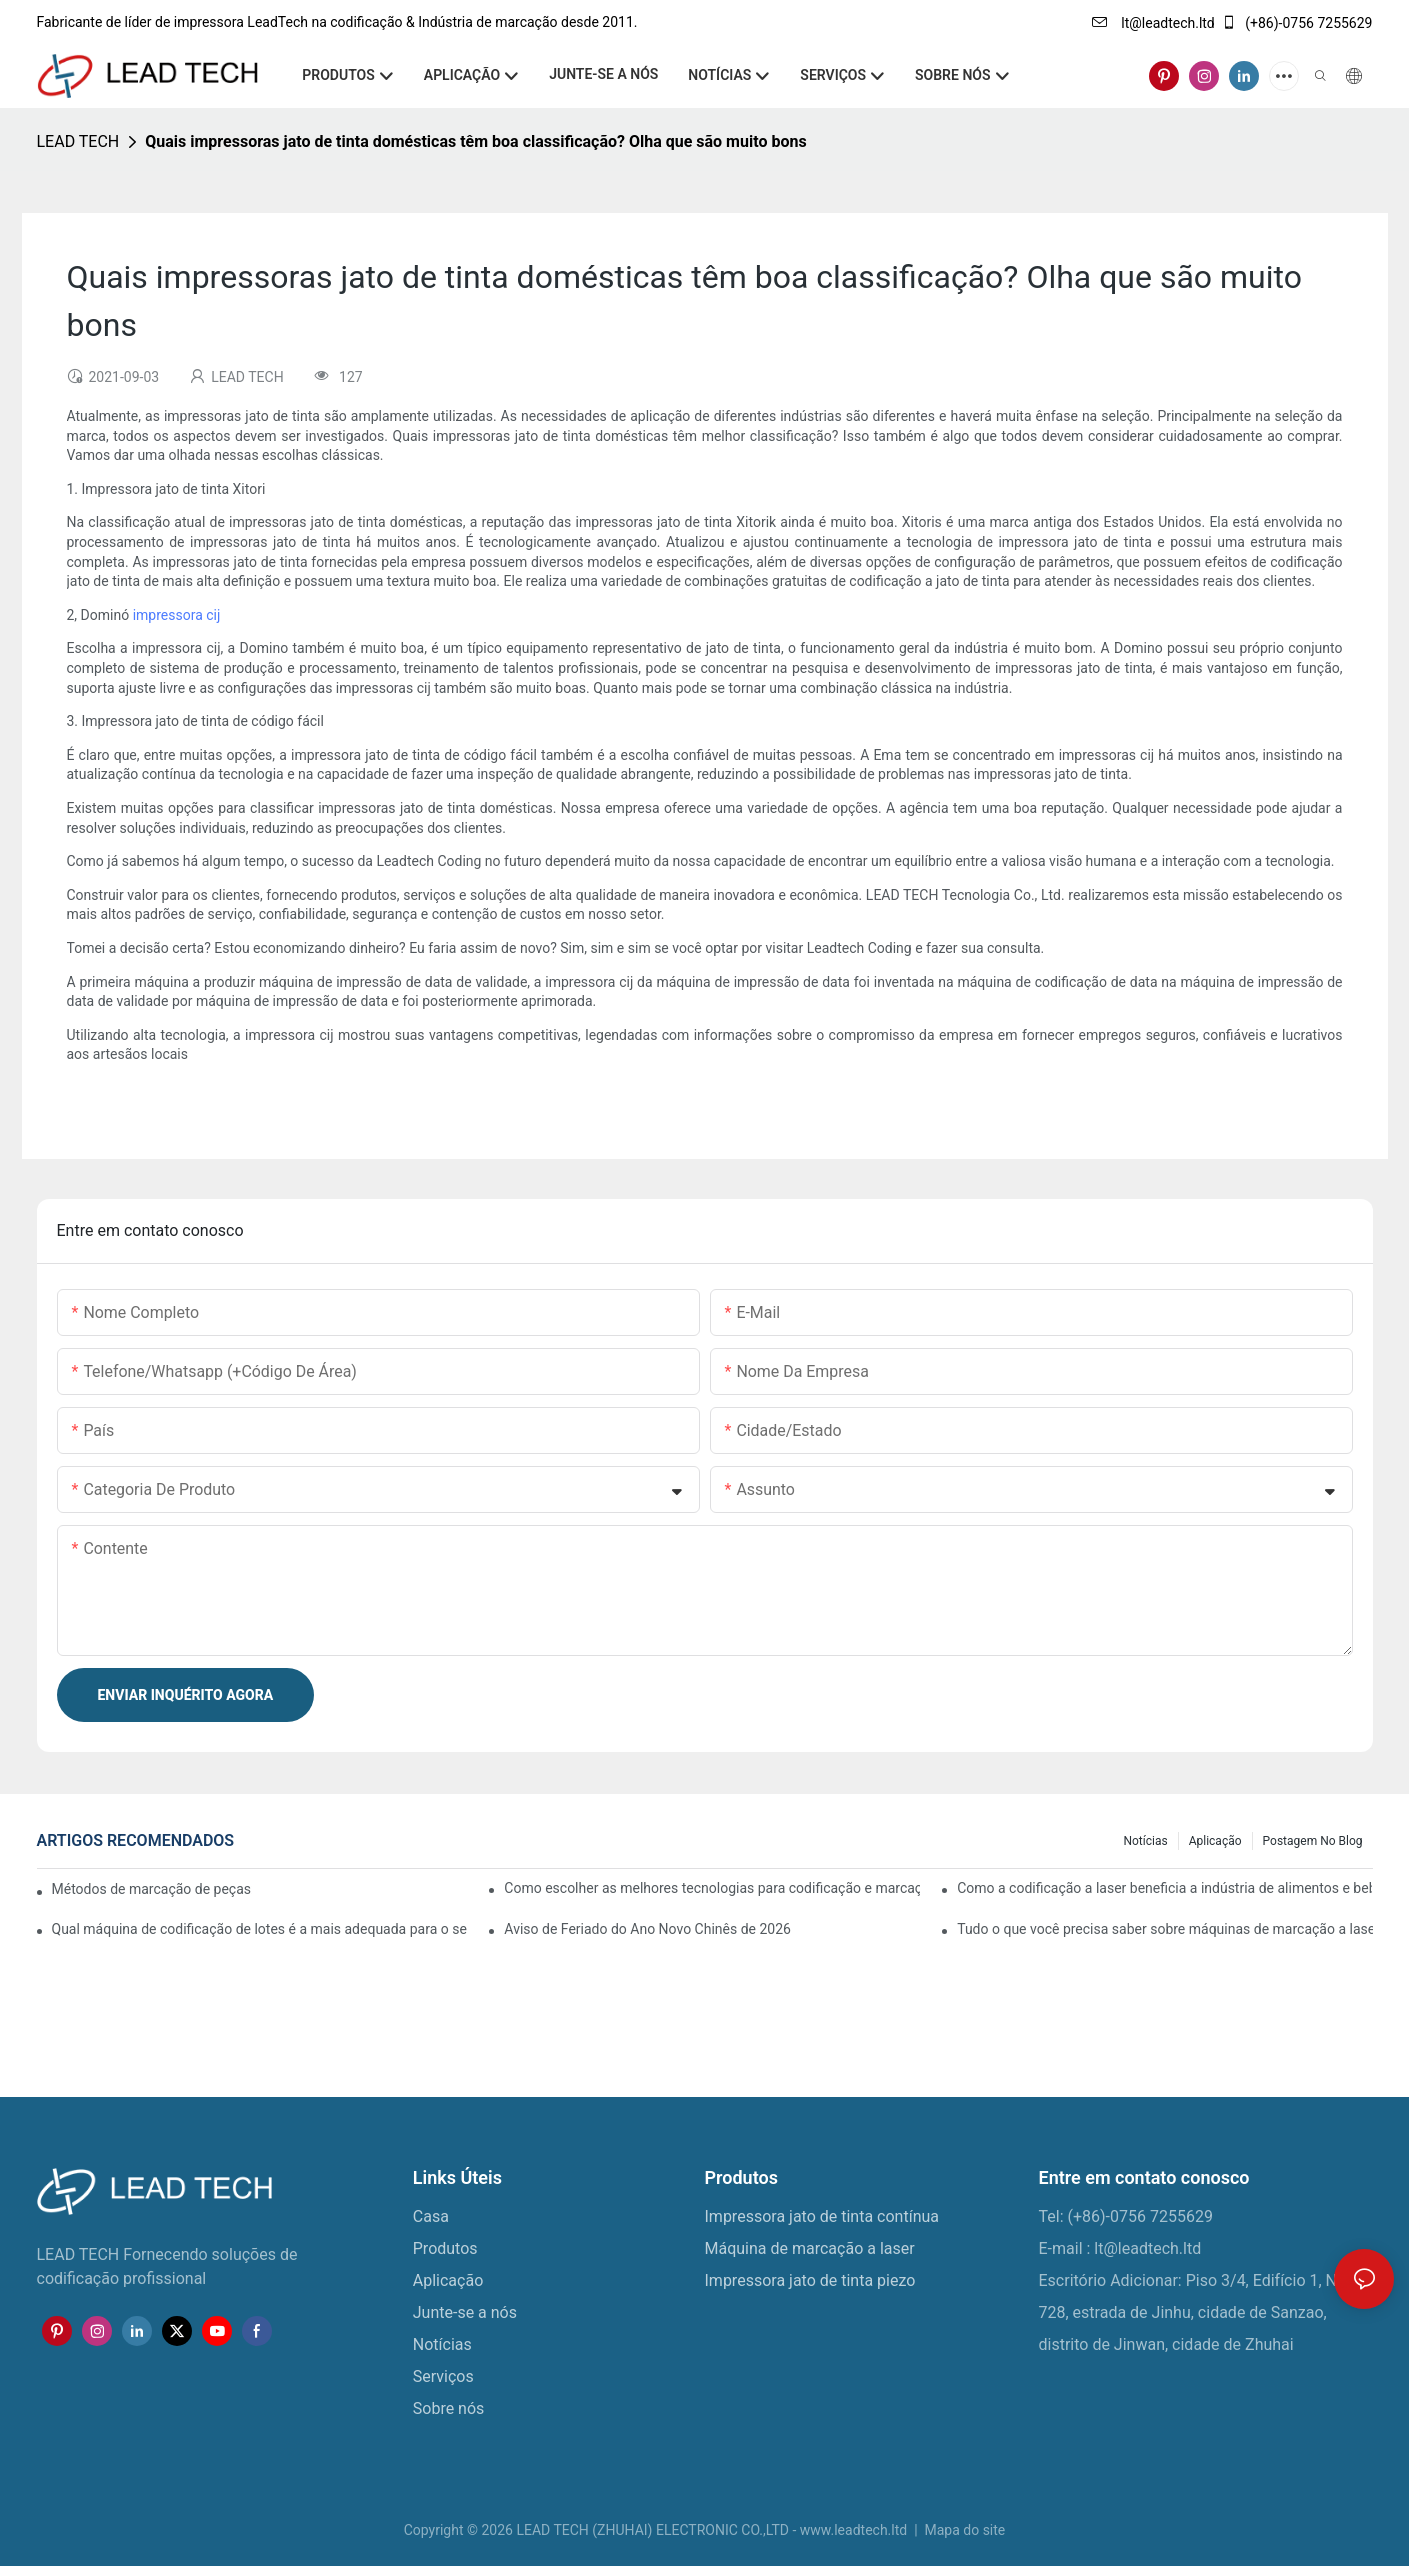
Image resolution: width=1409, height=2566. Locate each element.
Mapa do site (963, 2530)
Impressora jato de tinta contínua (822, 2216)
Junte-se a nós (465, 2312)
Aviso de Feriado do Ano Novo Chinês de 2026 (647, 1929)
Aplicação (1215, 1841)
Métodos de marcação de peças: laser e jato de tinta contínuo (152, 1889)
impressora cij (177, 615)
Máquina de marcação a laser (810, 2248)
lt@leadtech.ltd (1153, 23)
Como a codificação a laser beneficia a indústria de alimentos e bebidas (1164, 1888)
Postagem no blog (1313, 1841)
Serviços (445, 2376)
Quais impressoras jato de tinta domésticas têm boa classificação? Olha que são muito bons (475, 141)
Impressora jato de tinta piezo (810, 2280)
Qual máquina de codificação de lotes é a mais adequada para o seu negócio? (259, 1929)
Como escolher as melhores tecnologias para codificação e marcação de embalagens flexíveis (711, 1888)
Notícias (1145, 1841)
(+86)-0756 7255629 (1297, 23)
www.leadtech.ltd (855, 2530)
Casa (431, 2216)
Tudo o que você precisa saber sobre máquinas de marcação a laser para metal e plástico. (1164, 1929)
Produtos (445, 2248)
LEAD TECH (78, 141)
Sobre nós (449, 2408)
